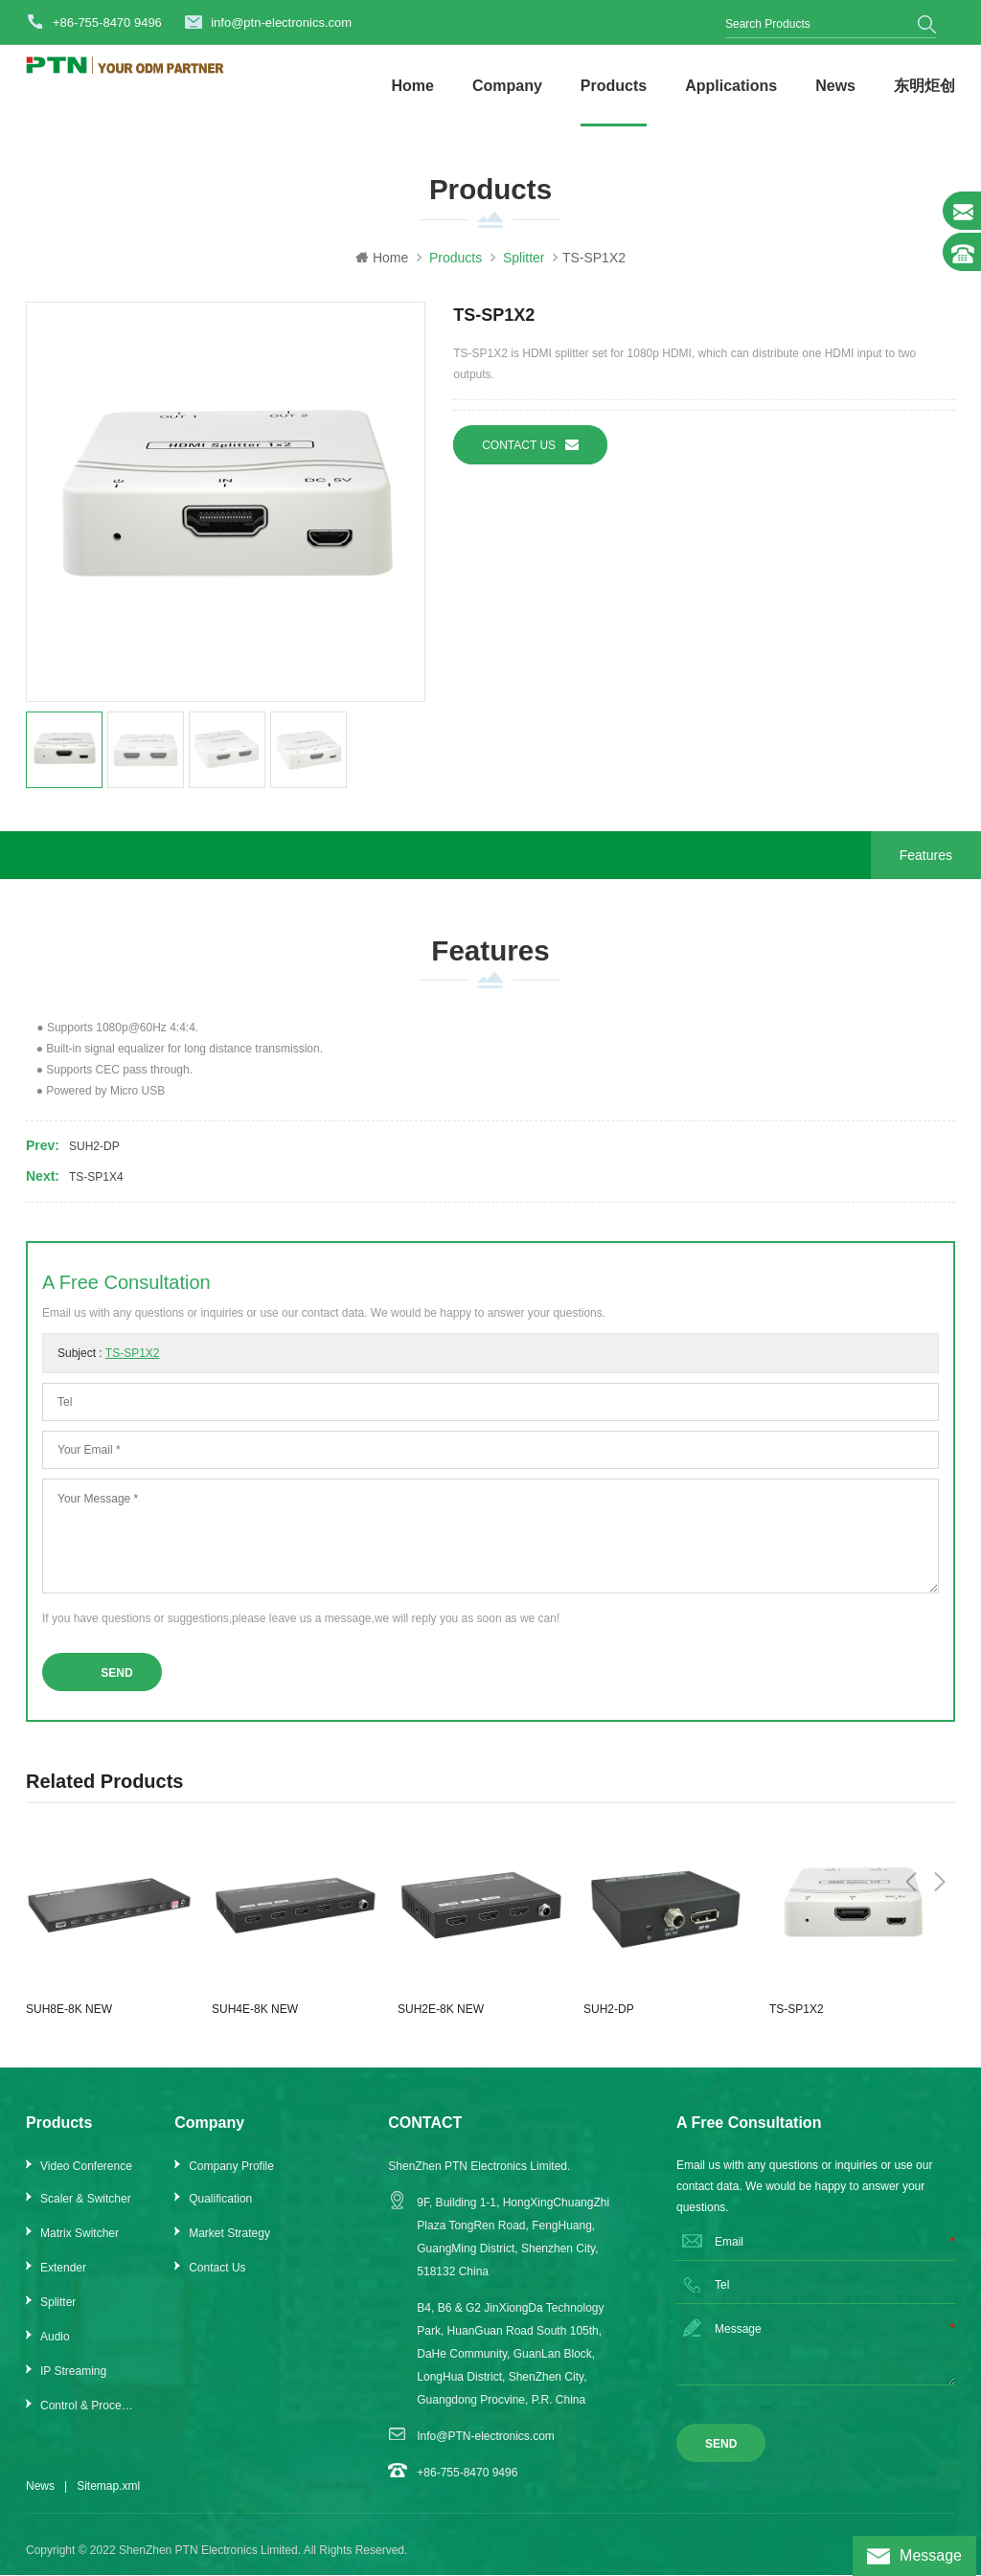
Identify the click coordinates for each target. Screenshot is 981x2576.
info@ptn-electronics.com (281, 22)
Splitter (58, 2314)
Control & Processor (88, 2418)
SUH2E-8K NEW (441, 2021)
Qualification (220, 2211)
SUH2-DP (94, 1158)
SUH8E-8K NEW (69, 2021)
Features (926, 861)
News (835, 86)
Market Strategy (229, 2245)
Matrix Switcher (79, 2245)
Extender (63, 2280)
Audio (55, 2349)
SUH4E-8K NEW (255, 2021)
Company (507, 86)
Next (940, 1791)
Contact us (530, 451)
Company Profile (231, 2178)
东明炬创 (924, 86)
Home (412, 86)
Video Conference (86, 2178)
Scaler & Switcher (85, 2211)
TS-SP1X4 (96, 1189)
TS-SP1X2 (132, 1365)
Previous (911, 1791)
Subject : (108, 1365)
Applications (731, 86)
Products (614, 86)
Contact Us (217, 2280)
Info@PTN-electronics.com (486, 2448)
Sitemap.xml (108, 2498)
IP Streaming (73, 2383)
